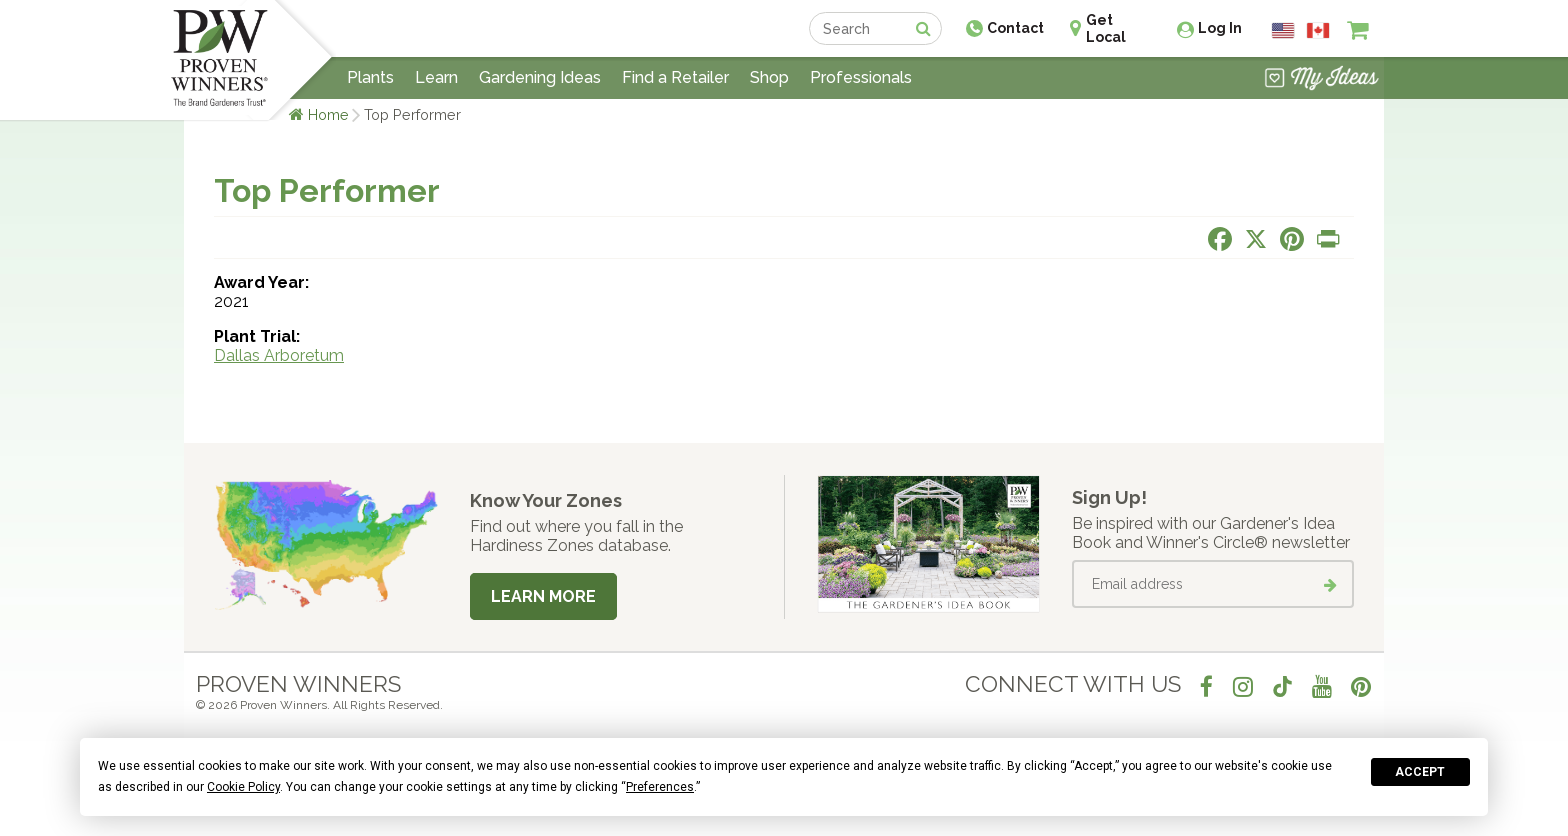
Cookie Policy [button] (243, 787)
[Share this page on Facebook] (1220, 239)
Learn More (543, 596)
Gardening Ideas (540, 77)
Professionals (861, 77)
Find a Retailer (675, 77)
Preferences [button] (660, 787)
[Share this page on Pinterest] (1292, 239)
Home (328, 114)
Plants (370, 77)
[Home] (219, 60)
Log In (1220, 28)
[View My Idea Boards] (1321, 80)
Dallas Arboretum (279, 355)
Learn (436, 77)
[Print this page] (1328, 239)
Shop (769, 77)
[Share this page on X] (1256, 239)
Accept (1420, 772)
